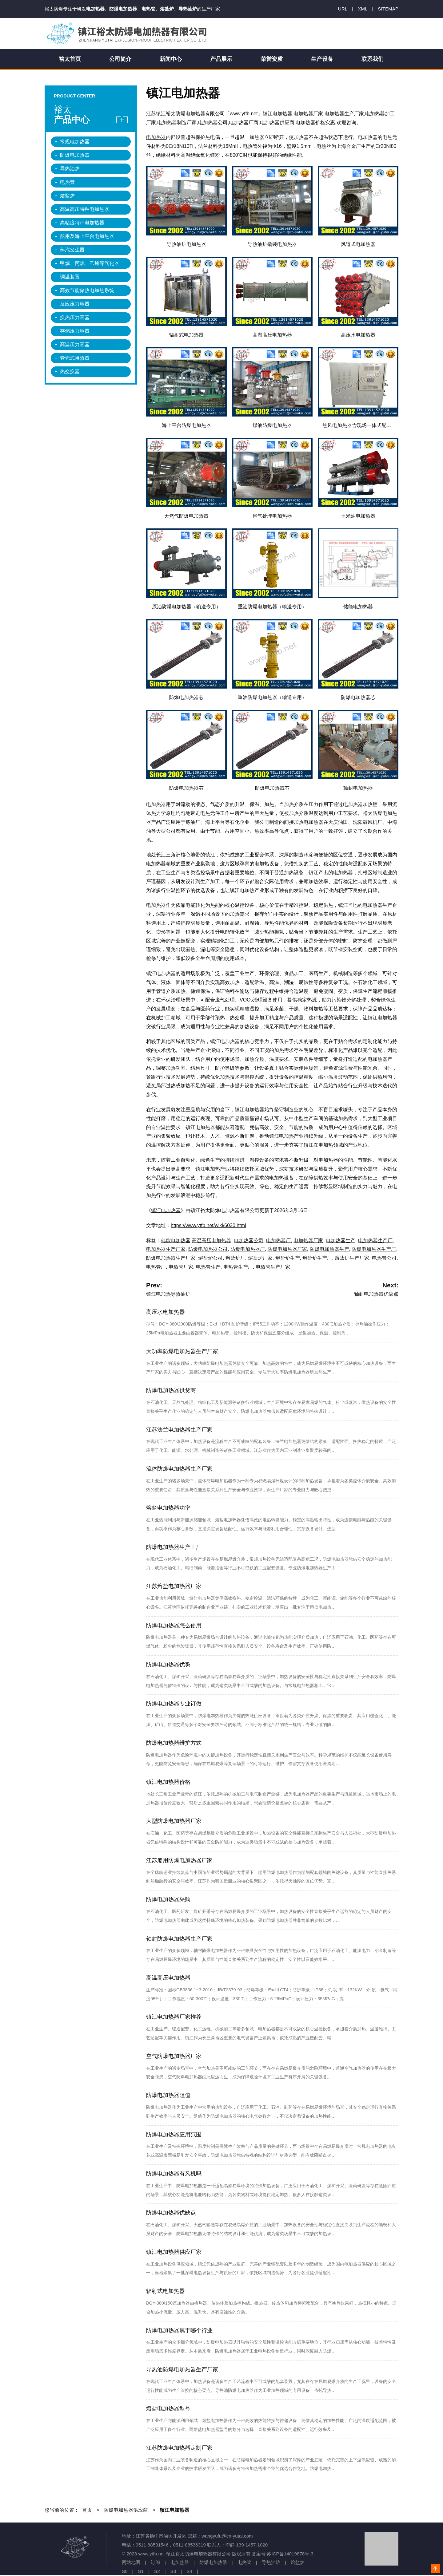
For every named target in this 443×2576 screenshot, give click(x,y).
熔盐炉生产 (287, 1258)
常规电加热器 (75, 141)
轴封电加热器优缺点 (376, 1294)
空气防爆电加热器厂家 (174, 2056)
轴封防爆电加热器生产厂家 (179, 1939)
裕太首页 (70, 59)
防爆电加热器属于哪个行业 (179, 2330)
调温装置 (70, 276)
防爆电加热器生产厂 (374, 1249)
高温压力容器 (75, 344)
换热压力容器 (75, 317)
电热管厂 (156, 1267)
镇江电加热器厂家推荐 (174, 2017)
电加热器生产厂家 (166, 1249)
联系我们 (372, 59)
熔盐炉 (67, 195)
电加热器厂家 (308, 1240)
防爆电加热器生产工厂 (174, 1547)
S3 (173, 2571)
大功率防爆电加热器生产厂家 (182, 1351)
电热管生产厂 (238, 1267)
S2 (157, 2571)
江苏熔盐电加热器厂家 (174, 1586)
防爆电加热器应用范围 (174, 2135)
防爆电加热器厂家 (287, 1249)
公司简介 (120, 59)
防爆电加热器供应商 (126, 2510)
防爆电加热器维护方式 (174, 1743)
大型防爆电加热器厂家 (174, 1821)
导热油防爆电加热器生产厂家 (182, 2369)
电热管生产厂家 (273, 1267)
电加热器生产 (340, 1240)
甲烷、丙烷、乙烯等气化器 (89, 263)
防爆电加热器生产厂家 (170, 1258)
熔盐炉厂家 (260, 1258)
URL (342, 8)
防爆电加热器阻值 (168, 2095)
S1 (141, 2571)
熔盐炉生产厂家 (352, 1258)
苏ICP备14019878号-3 (290, 2553)
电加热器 (156, 137)
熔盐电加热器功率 (168, 1508)
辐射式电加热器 (165, 2291)
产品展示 (221, 59)
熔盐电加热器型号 (168, 2408)
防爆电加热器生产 (329, 1249)
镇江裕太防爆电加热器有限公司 (128, 33)
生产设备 (322, 59)
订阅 (155, 2562)
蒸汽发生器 (72, 249)
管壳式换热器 (75, 358)
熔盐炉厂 (235, 1258)
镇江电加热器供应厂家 (174, 2252)
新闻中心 (171, 59)
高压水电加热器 (165, 1312)
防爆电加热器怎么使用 (174, 1625)
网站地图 (131, 2562)
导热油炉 (70, 168)
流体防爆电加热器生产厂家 (179, 1469)
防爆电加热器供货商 (171, 1390)
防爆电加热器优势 (168, 1664)
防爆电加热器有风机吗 (174, 2174)
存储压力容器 (75, 331)
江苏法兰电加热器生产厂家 (179, 1430)
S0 (125, 2571)
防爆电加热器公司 (208, 1249)
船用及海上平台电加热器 (87, 236)
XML (362, 8)
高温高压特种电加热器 (84, 209)
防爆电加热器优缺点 (171, 2213)
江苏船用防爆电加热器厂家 (179, 1860)
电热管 (67, 182)
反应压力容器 (75, 303)
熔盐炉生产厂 (317, 1258)
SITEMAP (388, 8)
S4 (189, 2571)
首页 (87, 2510)
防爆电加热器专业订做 (174, 1704)
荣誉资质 (272, 59)
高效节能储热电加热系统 (87, 290)
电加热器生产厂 (375, 1240)
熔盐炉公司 (210, 1258)
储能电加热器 (175, 1240)
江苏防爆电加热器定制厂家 (179, 2448)
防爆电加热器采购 (168, 1899)
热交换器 (70, 371)
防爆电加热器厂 (247, 1249)
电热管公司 (384, 1258)
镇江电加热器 (166, 1210)
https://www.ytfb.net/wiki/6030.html (208, 1225)
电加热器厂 (278, 1240)
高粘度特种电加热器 (82, 222)
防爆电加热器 (75, 155)
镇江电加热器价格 (168, 1782)
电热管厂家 (181, 1267)
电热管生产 (208, 1267)
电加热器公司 (248, 1240)
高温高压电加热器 (211, 1240)
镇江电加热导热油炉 (168, 1294)
